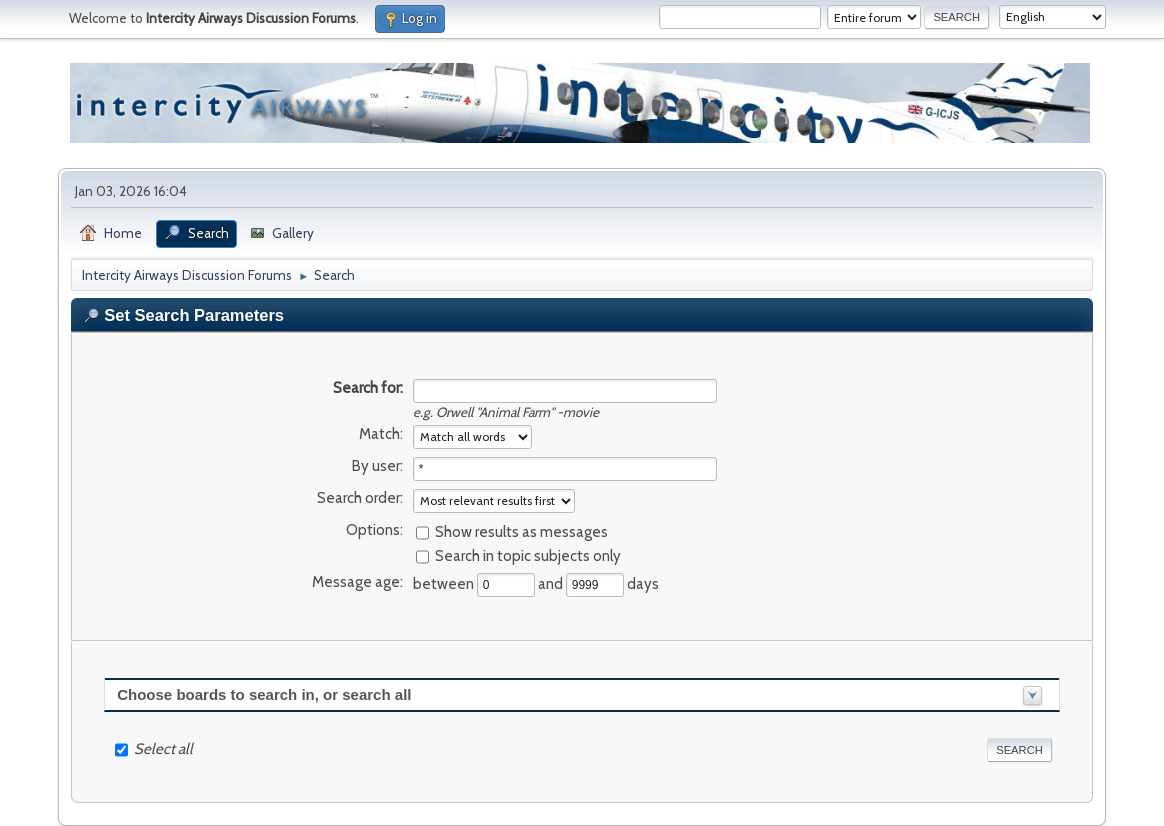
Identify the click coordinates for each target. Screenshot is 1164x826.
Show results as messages (521, 531)
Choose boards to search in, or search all (264, 694)
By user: (377, 466)
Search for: (368, 388)
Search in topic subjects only (528, 555)
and (552, 583)
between (445, 583)
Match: (381, 434)
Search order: (360, 498)
